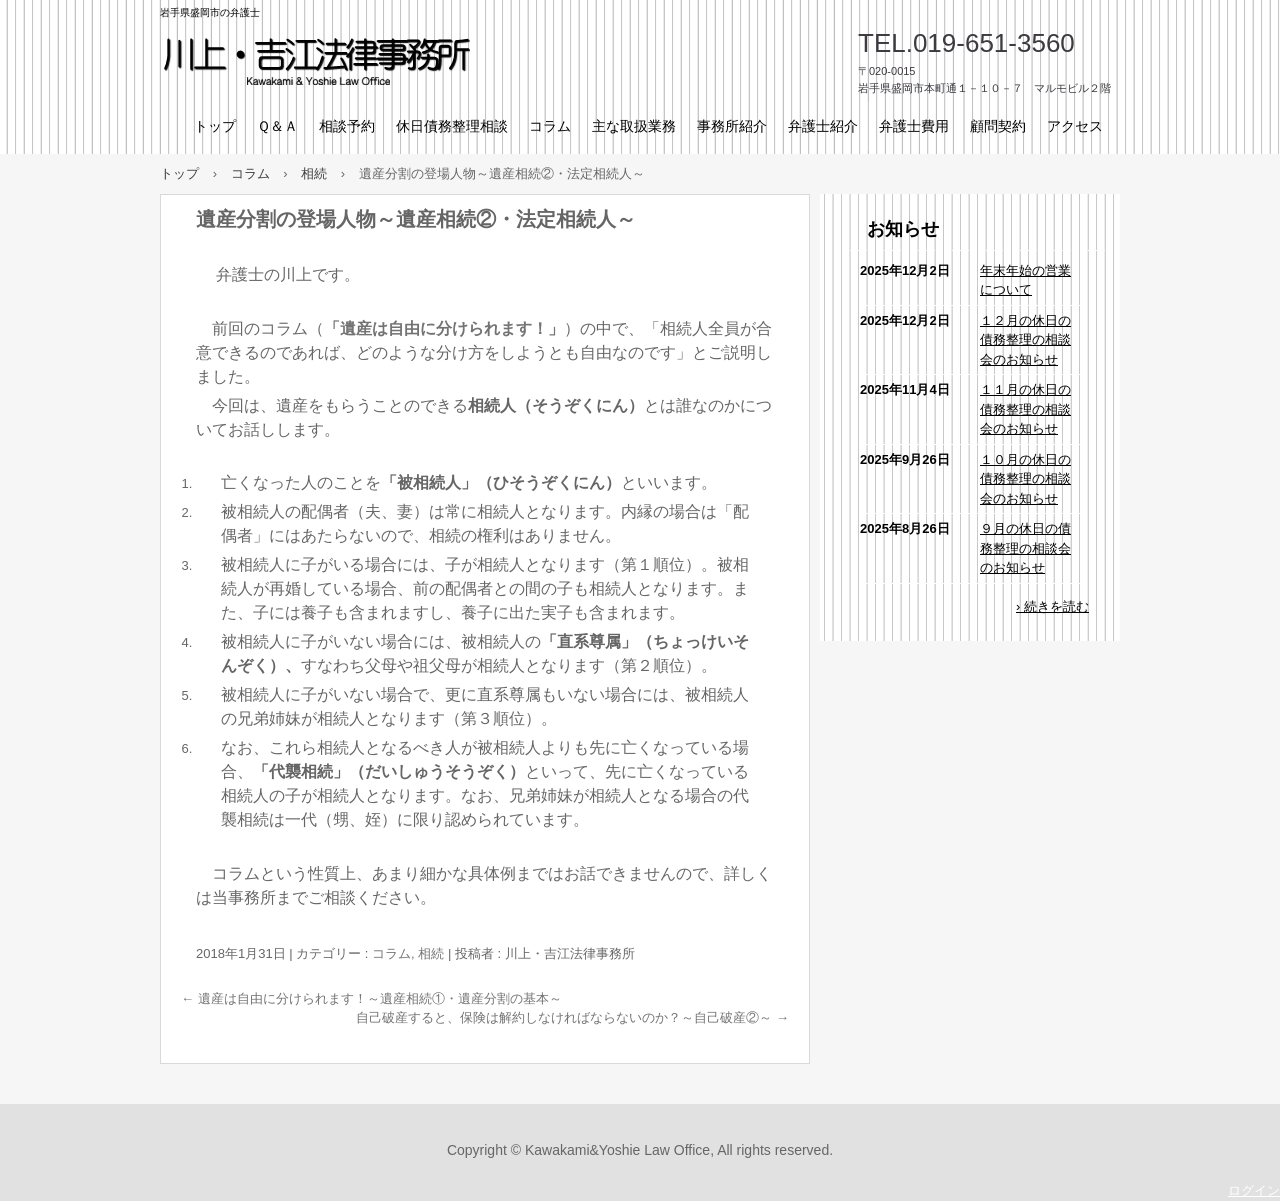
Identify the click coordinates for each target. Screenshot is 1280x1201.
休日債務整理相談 (452, 126)
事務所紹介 (732, 126)
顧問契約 (998, 126)
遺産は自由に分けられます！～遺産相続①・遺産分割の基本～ (371, 998)
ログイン (1254, 1190)
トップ (215, 126)
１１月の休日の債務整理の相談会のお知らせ (1025, 409)
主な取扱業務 (634, 126)
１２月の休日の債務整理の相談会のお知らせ (1025, 340)
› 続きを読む (1052, 606)
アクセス (1075, 126)
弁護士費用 (914, 126)
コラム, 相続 (408, 953)
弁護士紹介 (823, 126)
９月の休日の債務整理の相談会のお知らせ (1025, 548)
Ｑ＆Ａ (277, 126)
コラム (550, 126)
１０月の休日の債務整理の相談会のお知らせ (1025, 479)
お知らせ (903, 229)
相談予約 (347, 126)
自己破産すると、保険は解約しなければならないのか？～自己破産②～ (572, 1017)
